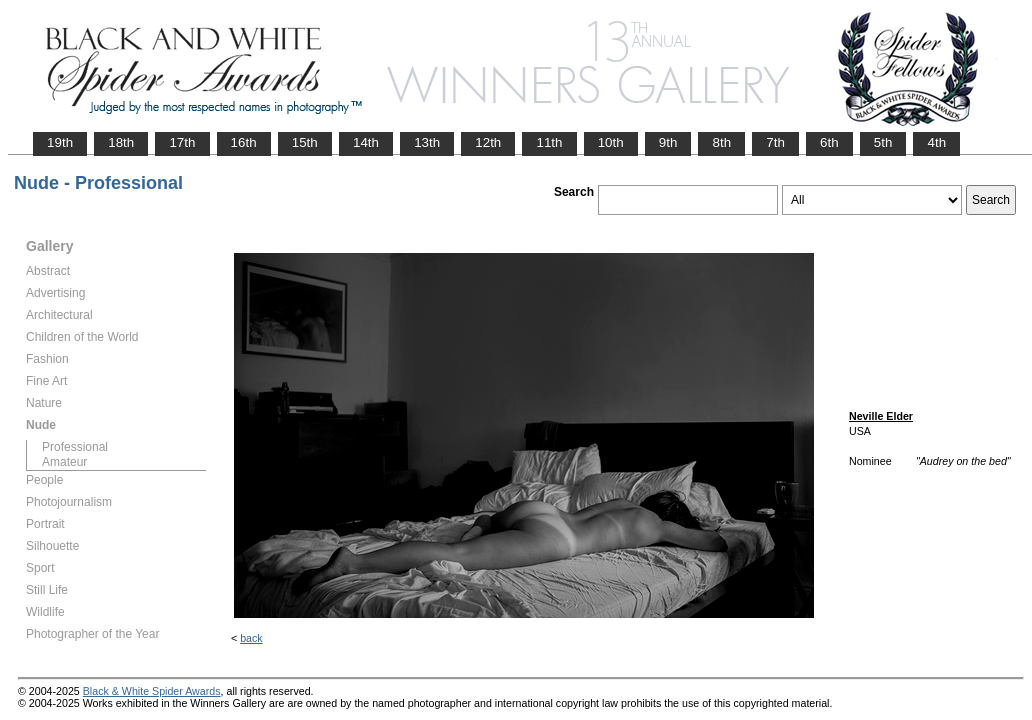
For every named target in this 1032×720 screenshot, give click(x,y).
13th (427, 142)
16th (244, 142)
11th (549, 142)
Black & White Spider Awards (152, 691)
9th (668, 142)
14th (366, 142)
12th (488, 142)
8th (721, 142)
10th (611, 142)
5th (883, 142)
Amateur (64, 462)
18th (121, 142)
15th (305, 142)
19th (60, 142)
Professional (75, 447)
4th (936, 142)
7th (775, 142)
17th (182, 142)
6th (829, 142)
